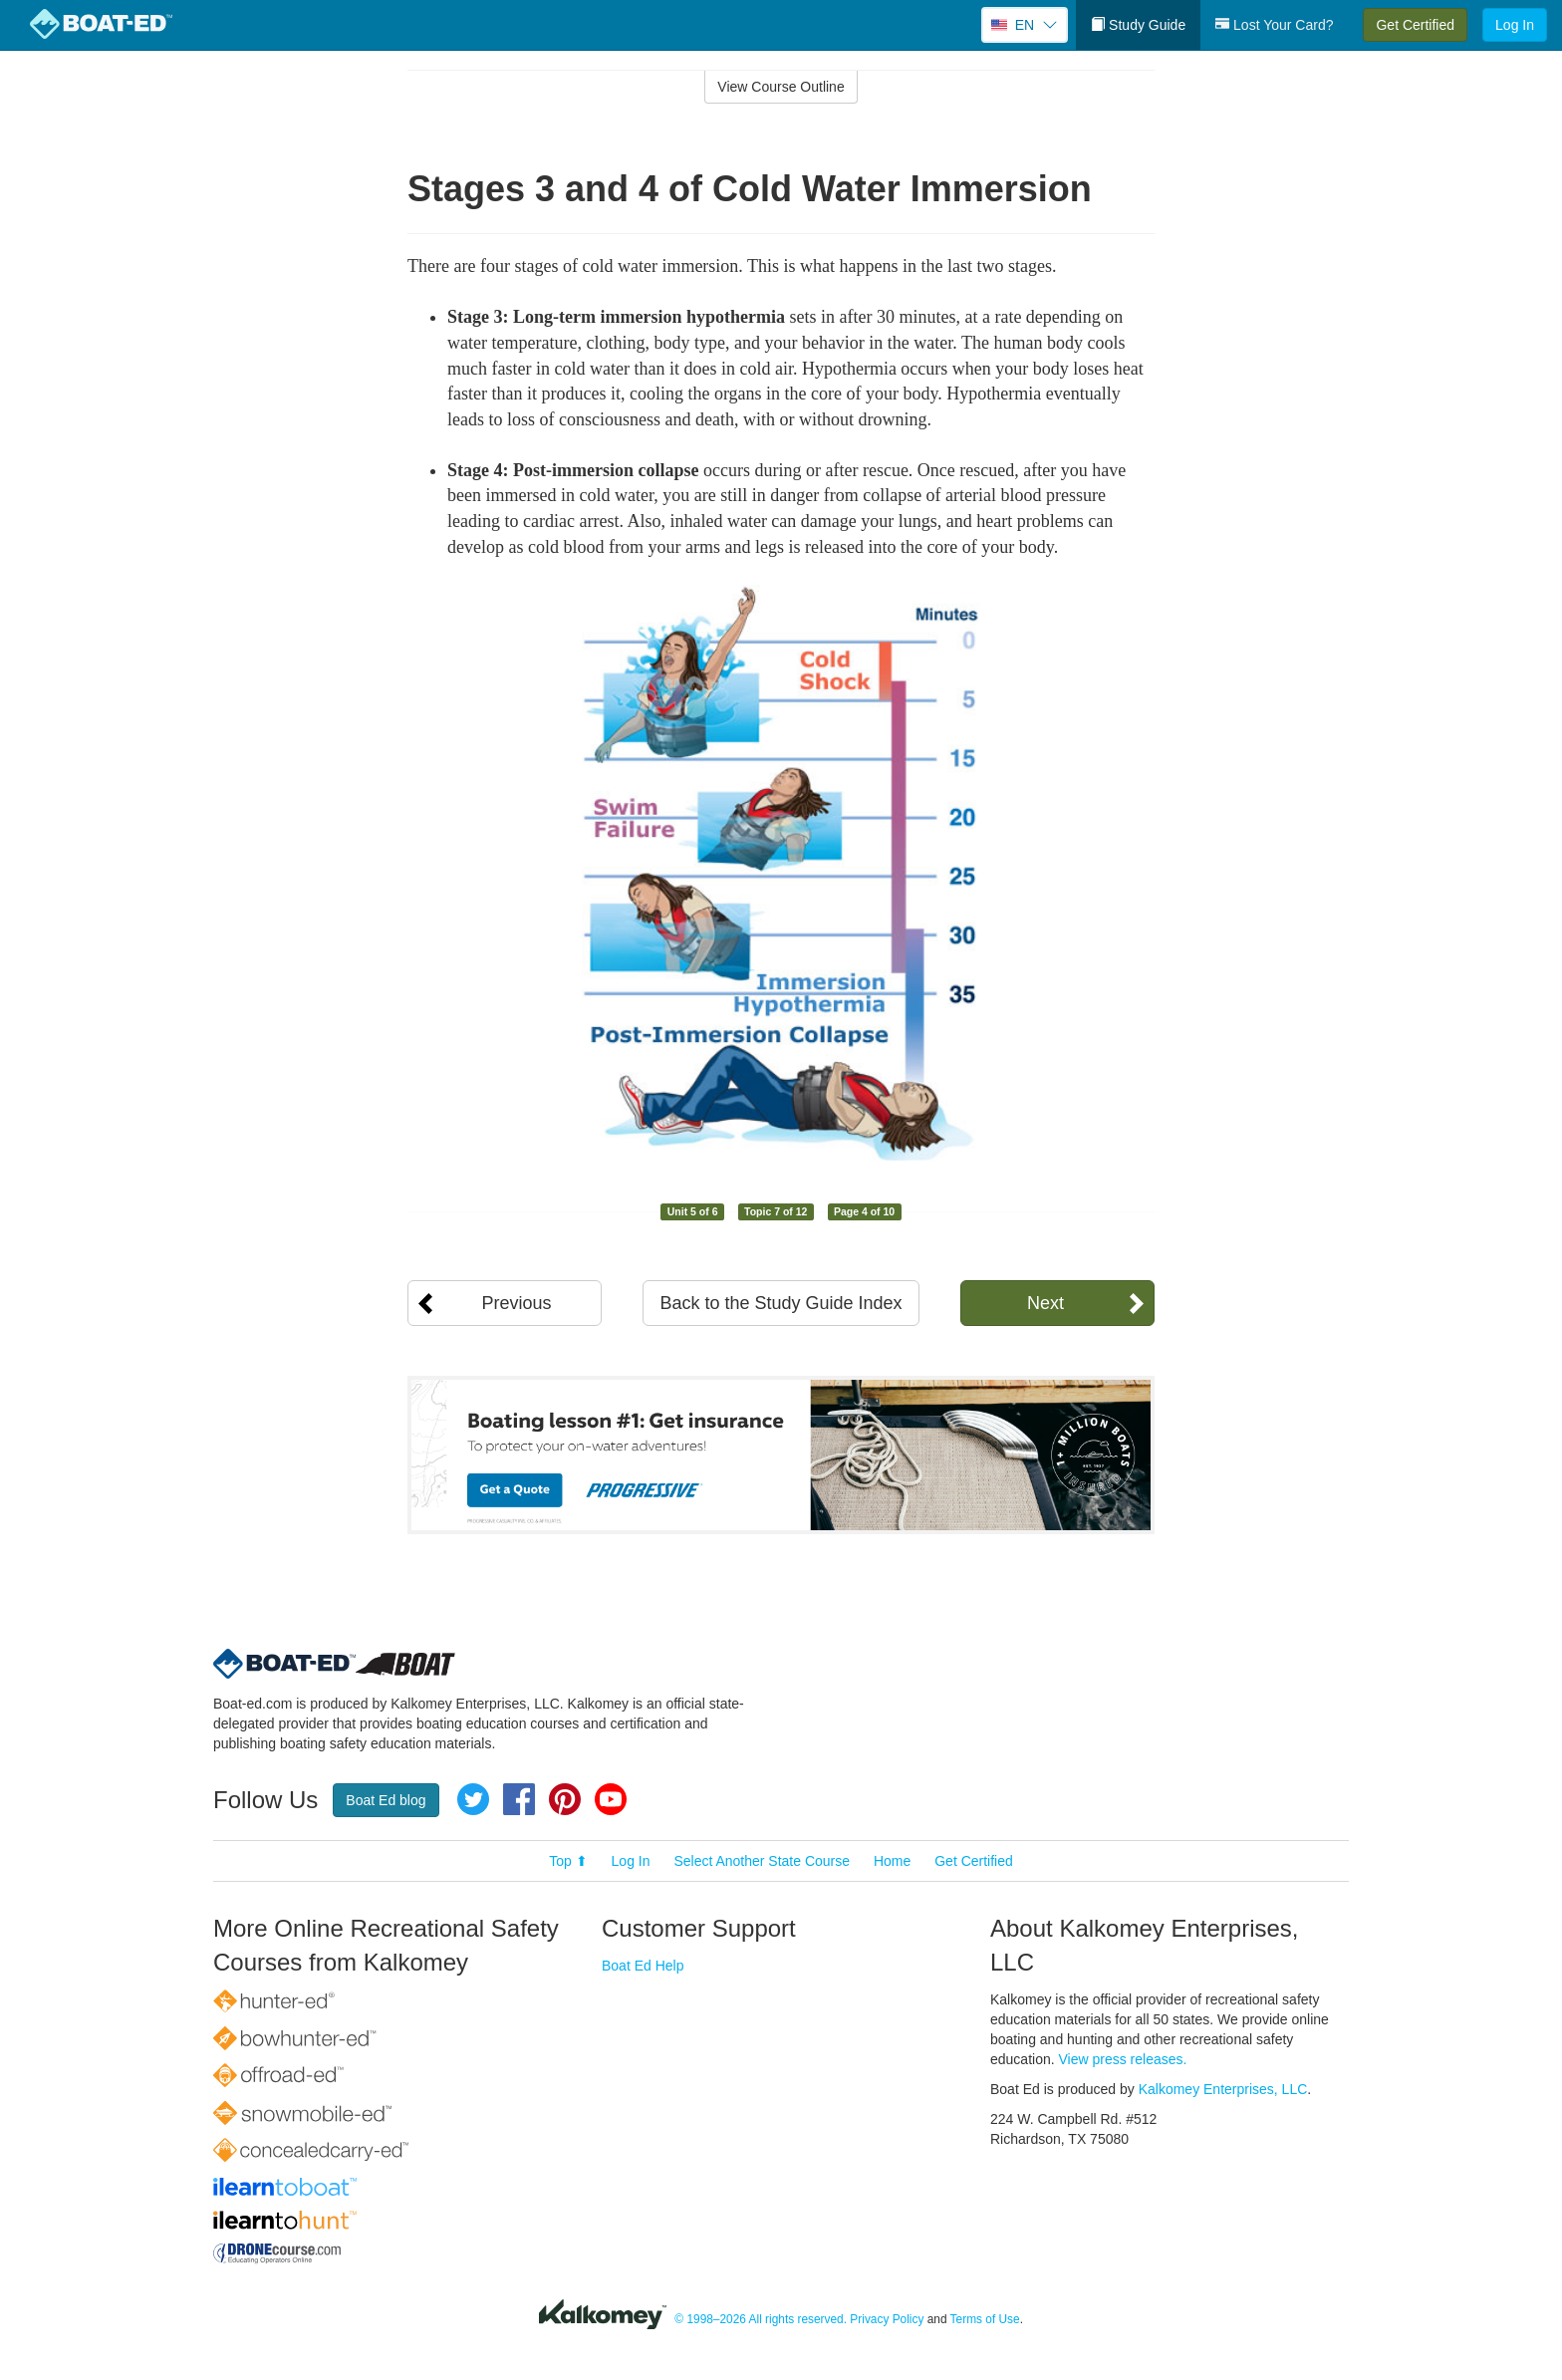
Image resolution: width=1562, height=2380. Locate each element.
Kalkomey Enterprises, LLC (1223, 2089)
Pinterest (565, 1799)
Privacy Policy (886, 2320)
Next (1045, 1303)
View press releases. (1123, 2059)
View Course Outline (780, 87)
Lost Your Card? (1274, 25)
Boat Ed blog (385, 1800)
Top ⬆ (568, 1861)
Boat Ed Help (643, 1966)
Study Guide (1138, 25)
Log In (1514, 25)
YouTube (611, 1799)
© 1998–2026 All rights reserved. (760, 2320)
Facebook (519, 1799)
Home (892, 1861)
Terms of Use (985, 2320)
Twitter (473, 1799)
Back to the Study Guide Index (780, 1303)
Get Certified (1415, 25)
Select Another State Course (761, 1861)
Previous (516, 1303)
